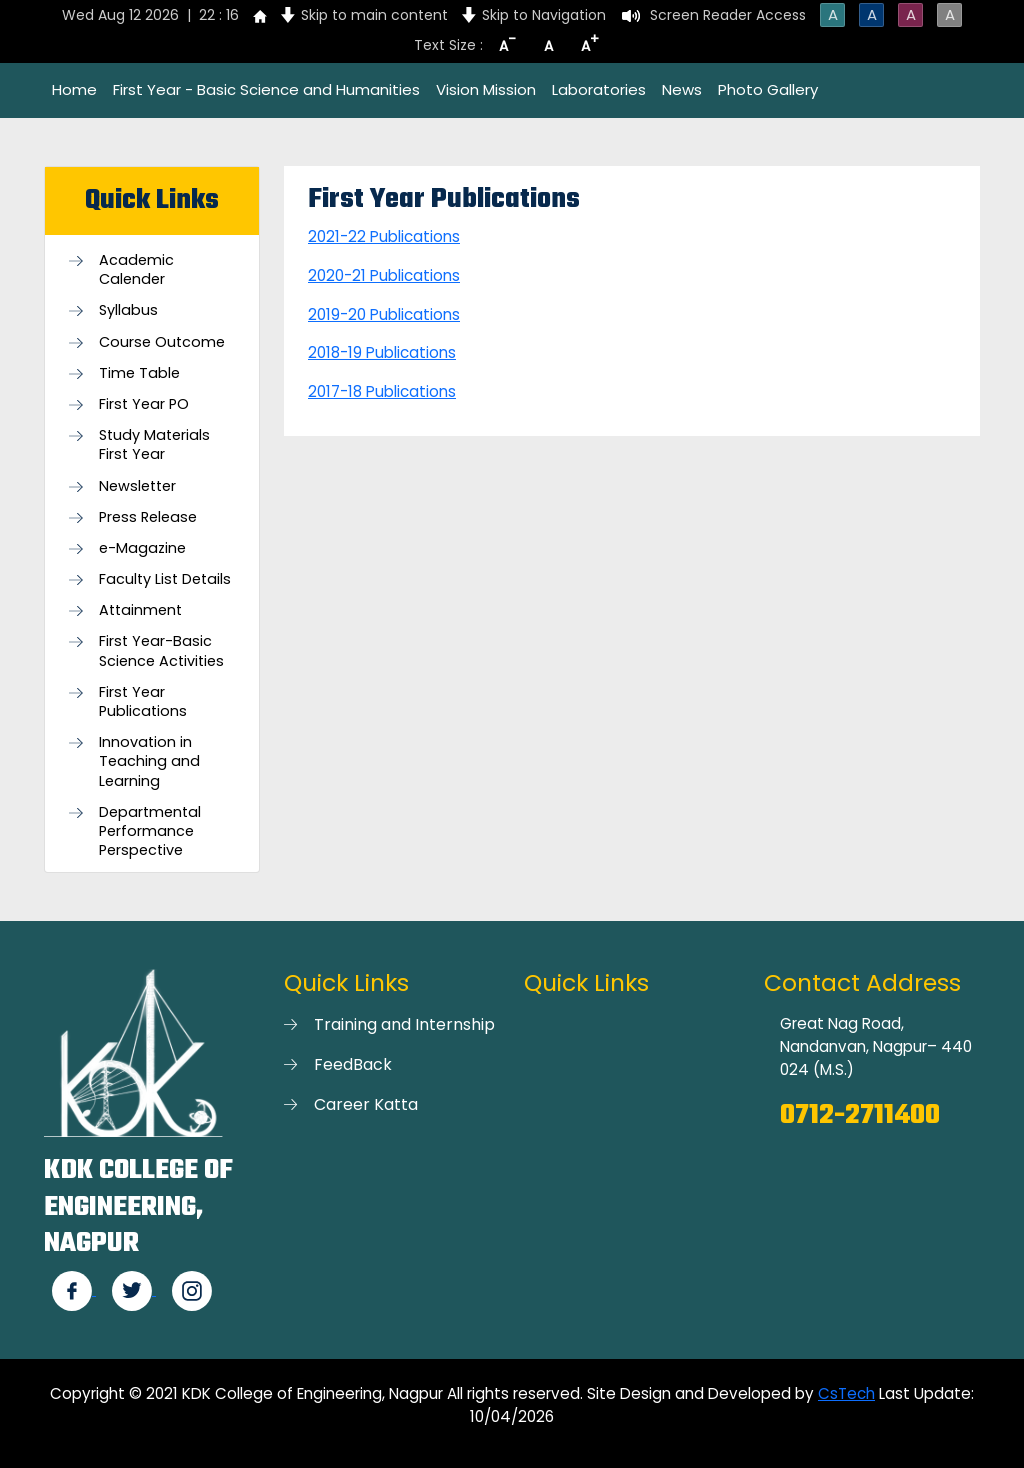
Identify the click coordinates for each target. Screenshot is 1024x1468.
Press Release (148, 517)
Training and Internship (404, 1024)
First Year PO (144, 404)
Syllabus (128, 310)
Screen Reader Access (728, 15)
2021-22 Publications (384, 236)
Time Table (139, 373)
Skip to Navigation (544, 15)
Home (74, 89)
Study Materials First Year (154, 445)
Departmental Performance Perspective (150, 831)
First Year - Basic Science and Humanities (266, 89)
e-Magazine (142, 548)
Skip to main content (374, 15)
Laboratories (599, 89)
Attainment (140, 610)
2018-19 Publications (382, 352)
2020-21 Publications (384, 275)
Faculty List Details (165, 579)
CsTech (846, 1393)
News (682, 89)
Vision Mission (486, 89)
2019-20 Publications (384, 314)
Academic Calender (136, 270)
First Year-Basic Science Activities (161, 651)
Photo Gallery (768, 89)
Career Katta (366, 1104)
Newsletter (137, 486)
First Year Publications (143, 702)
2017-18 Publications (382, 391)
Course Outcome (162, 342)
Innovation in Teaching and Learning (149, 761)
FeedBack (353, 1064)
